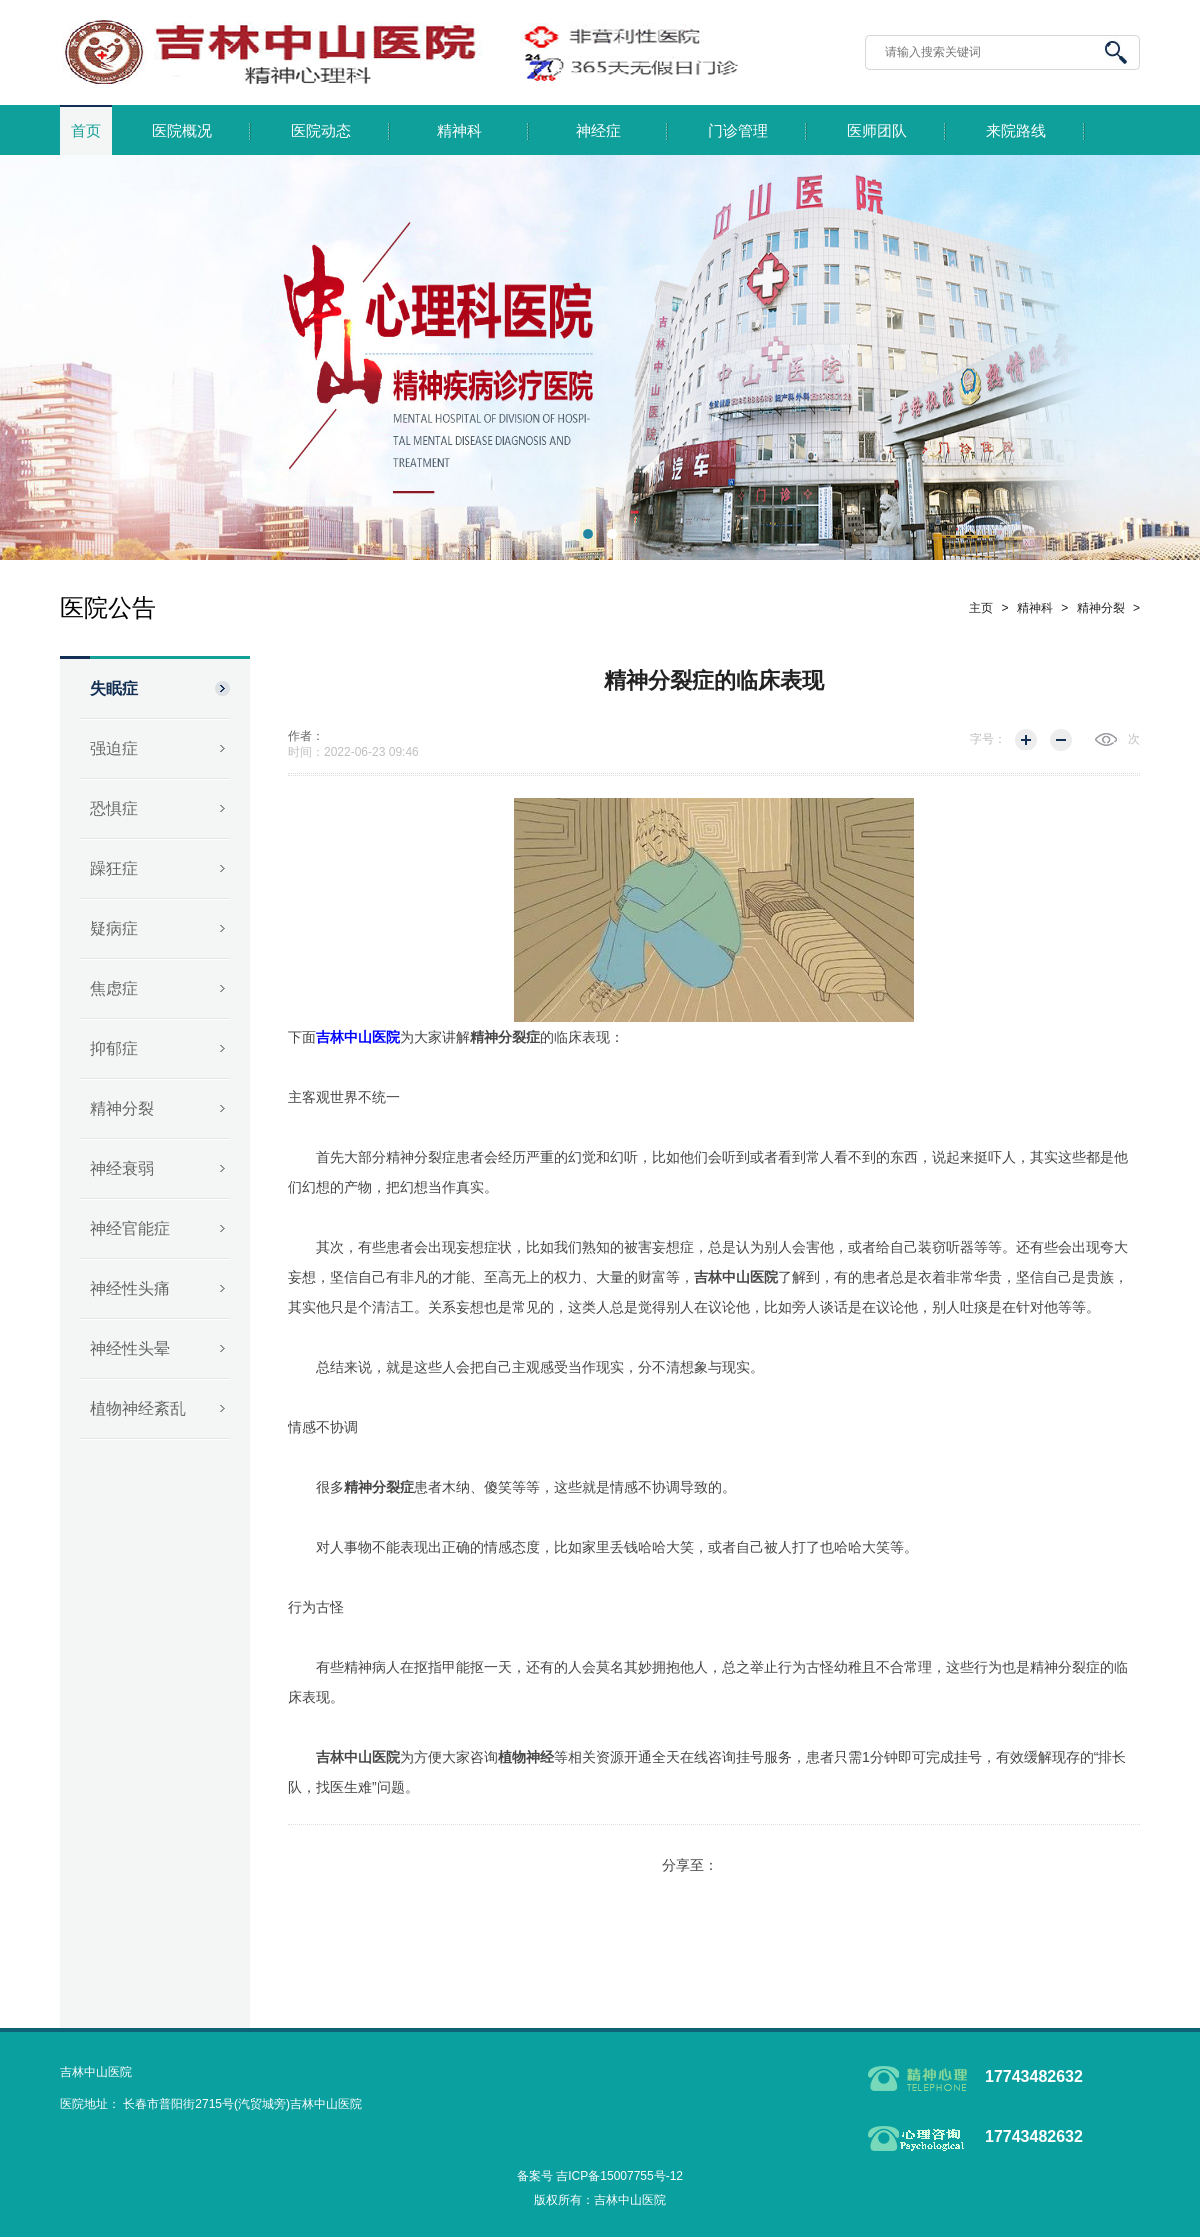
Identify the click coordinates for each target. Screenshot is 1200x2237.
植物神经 (526, 1757)
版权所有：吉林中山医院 (600, 2200)
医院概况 (182, 131)
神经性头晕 (130, 1348)
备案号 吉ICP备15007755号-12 (600, 2176)
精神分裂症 (505, 1037)
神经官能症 (130, 1228)
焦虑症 (114, 988)
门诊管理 (738, 131)
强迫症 (114, 748)
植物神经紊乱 (138, 1408)
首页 (86, 131)
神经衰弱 (122, 1168)
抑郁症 (114, 1048)
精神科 (459, 131)
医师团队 (877, 131)
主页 (981, 608)
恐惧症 (114, 808)
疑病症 (114, 928)
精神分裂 (122, 1108)
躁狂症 (114, 868)
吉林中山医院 (736, 1277)
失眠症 (114, 688)
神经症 (598, 131)
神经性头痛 (130, 1288)
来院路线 (1016, 131)
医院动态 (321, 131)
